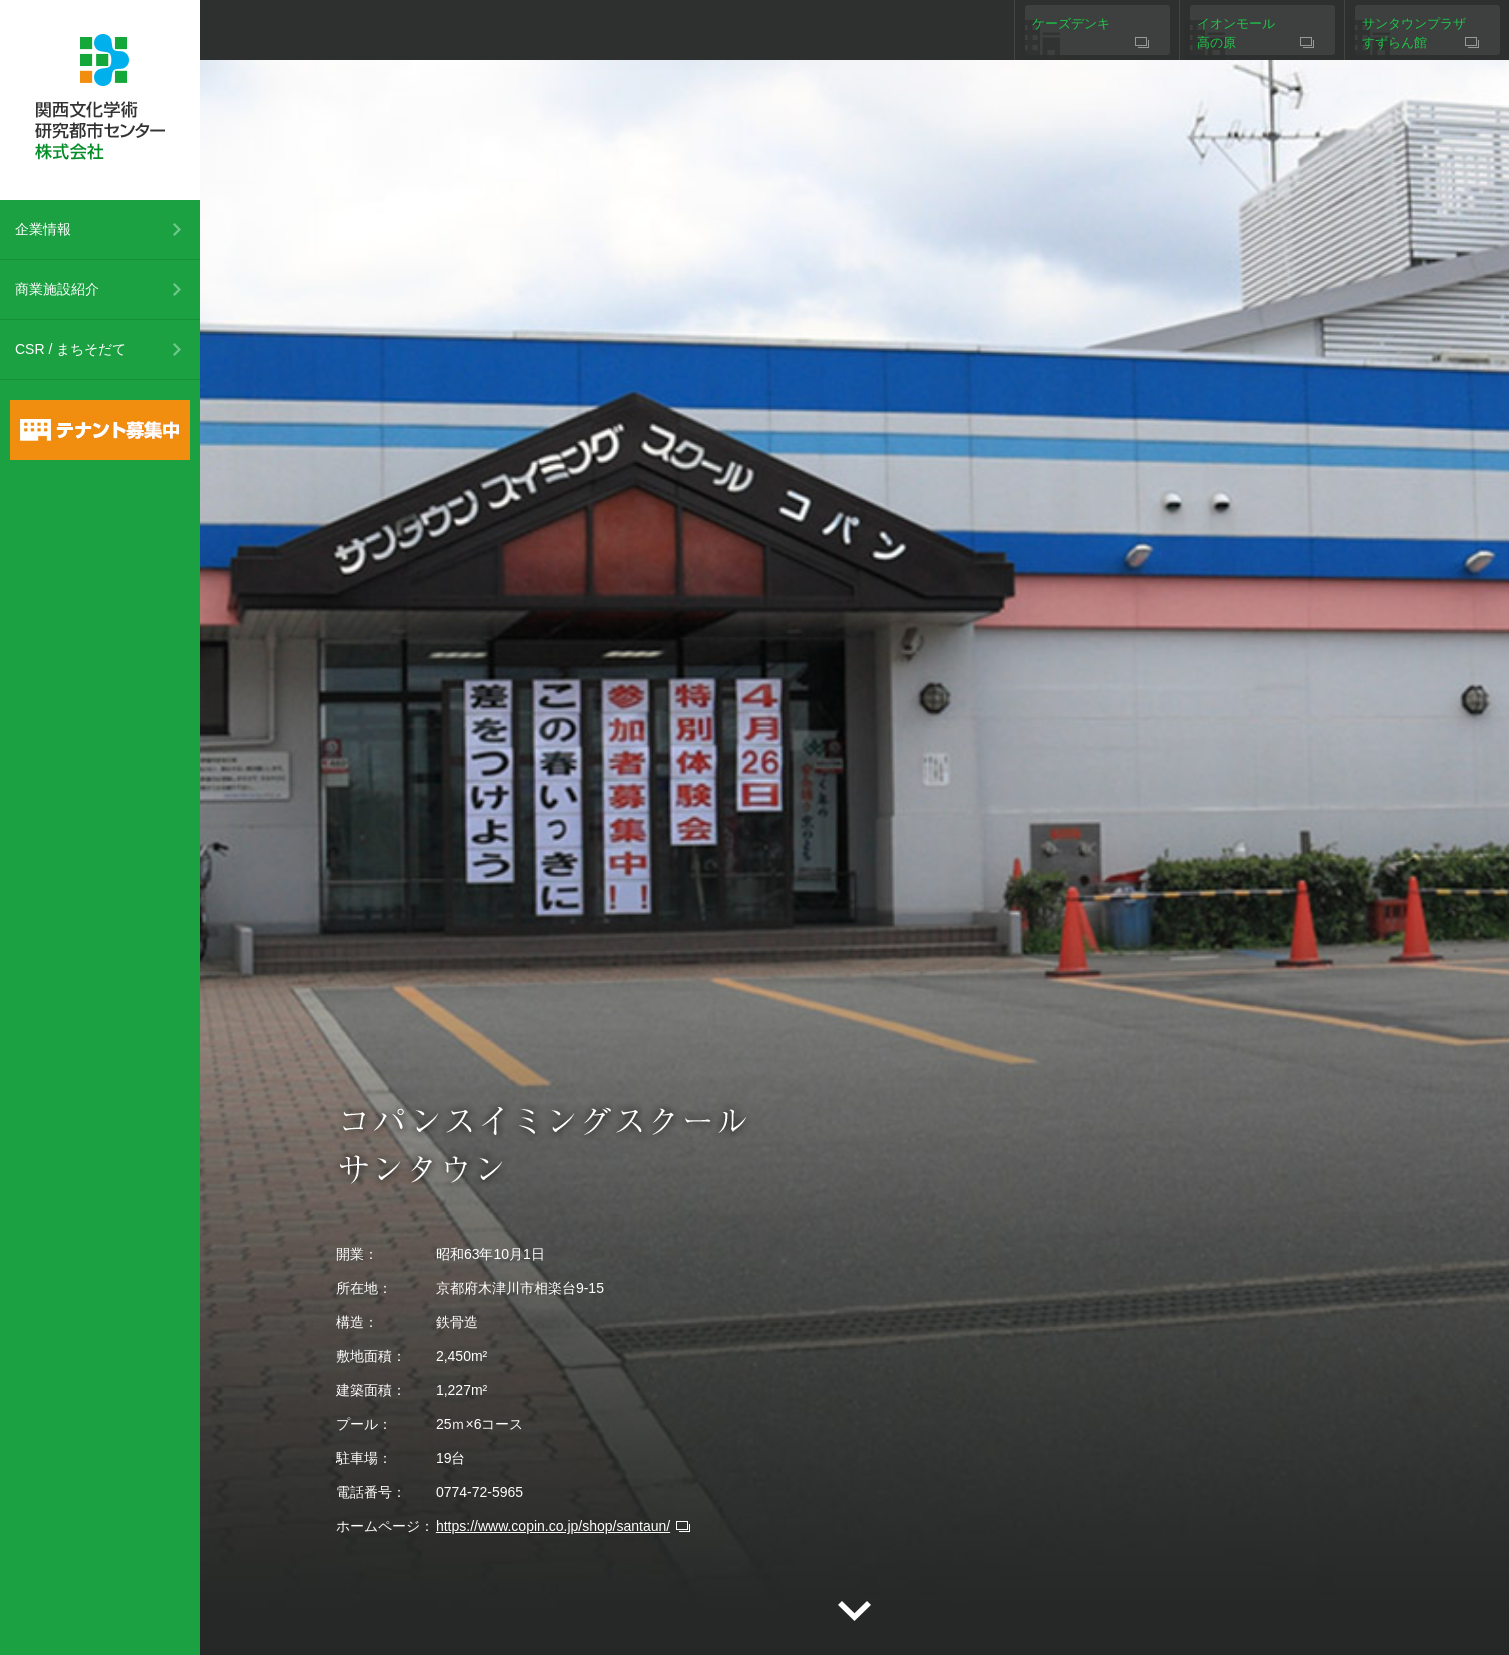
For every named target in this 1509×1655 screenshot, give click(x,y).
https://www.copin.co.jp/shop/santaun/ (553, 1526)
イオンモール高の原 (1236, 33)
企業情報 (43, 229)
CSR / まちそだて (70, 349)
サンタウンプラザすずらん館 (1414, 33)
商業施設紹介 (57, 289)
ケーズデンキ (1071, 24)
